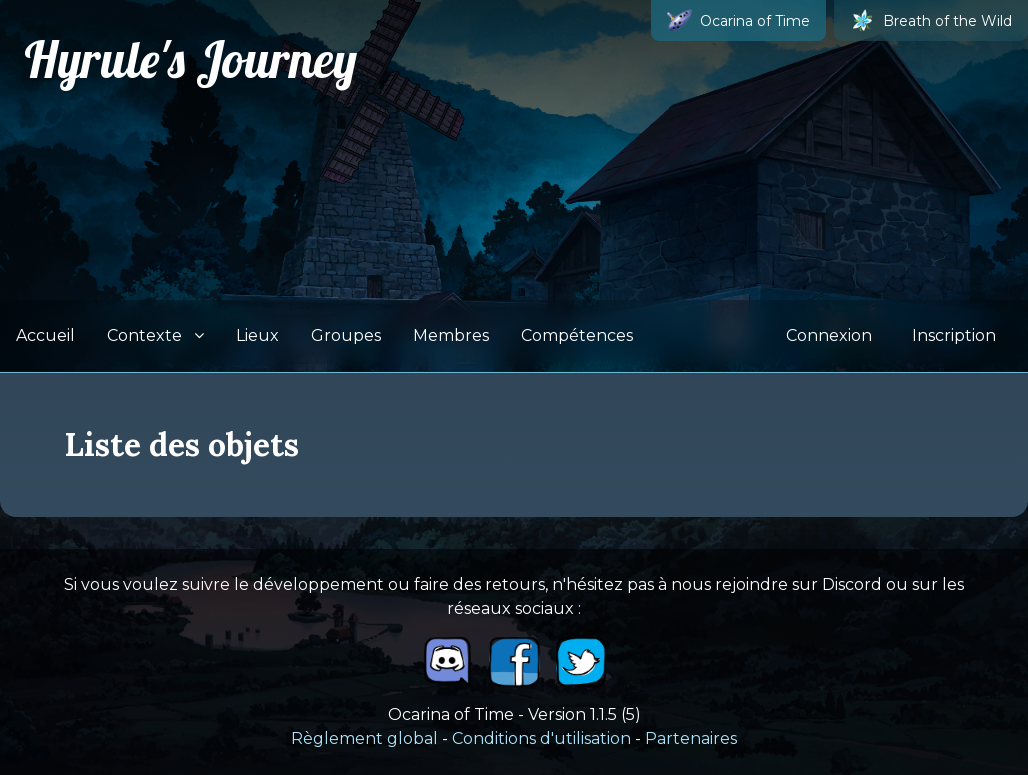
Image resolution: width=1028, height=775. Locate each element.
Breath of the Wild (931, 20)
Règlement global (364, 738)
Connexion (829, 335)
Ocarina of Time (738, 20)
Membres (451, 335)
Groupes (346, 335)
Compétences (577, 335)
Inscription (954, 335)
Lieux (257, 335)
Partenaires (691, 738)
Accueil (45, 335)
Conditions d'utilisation (541, 738)
